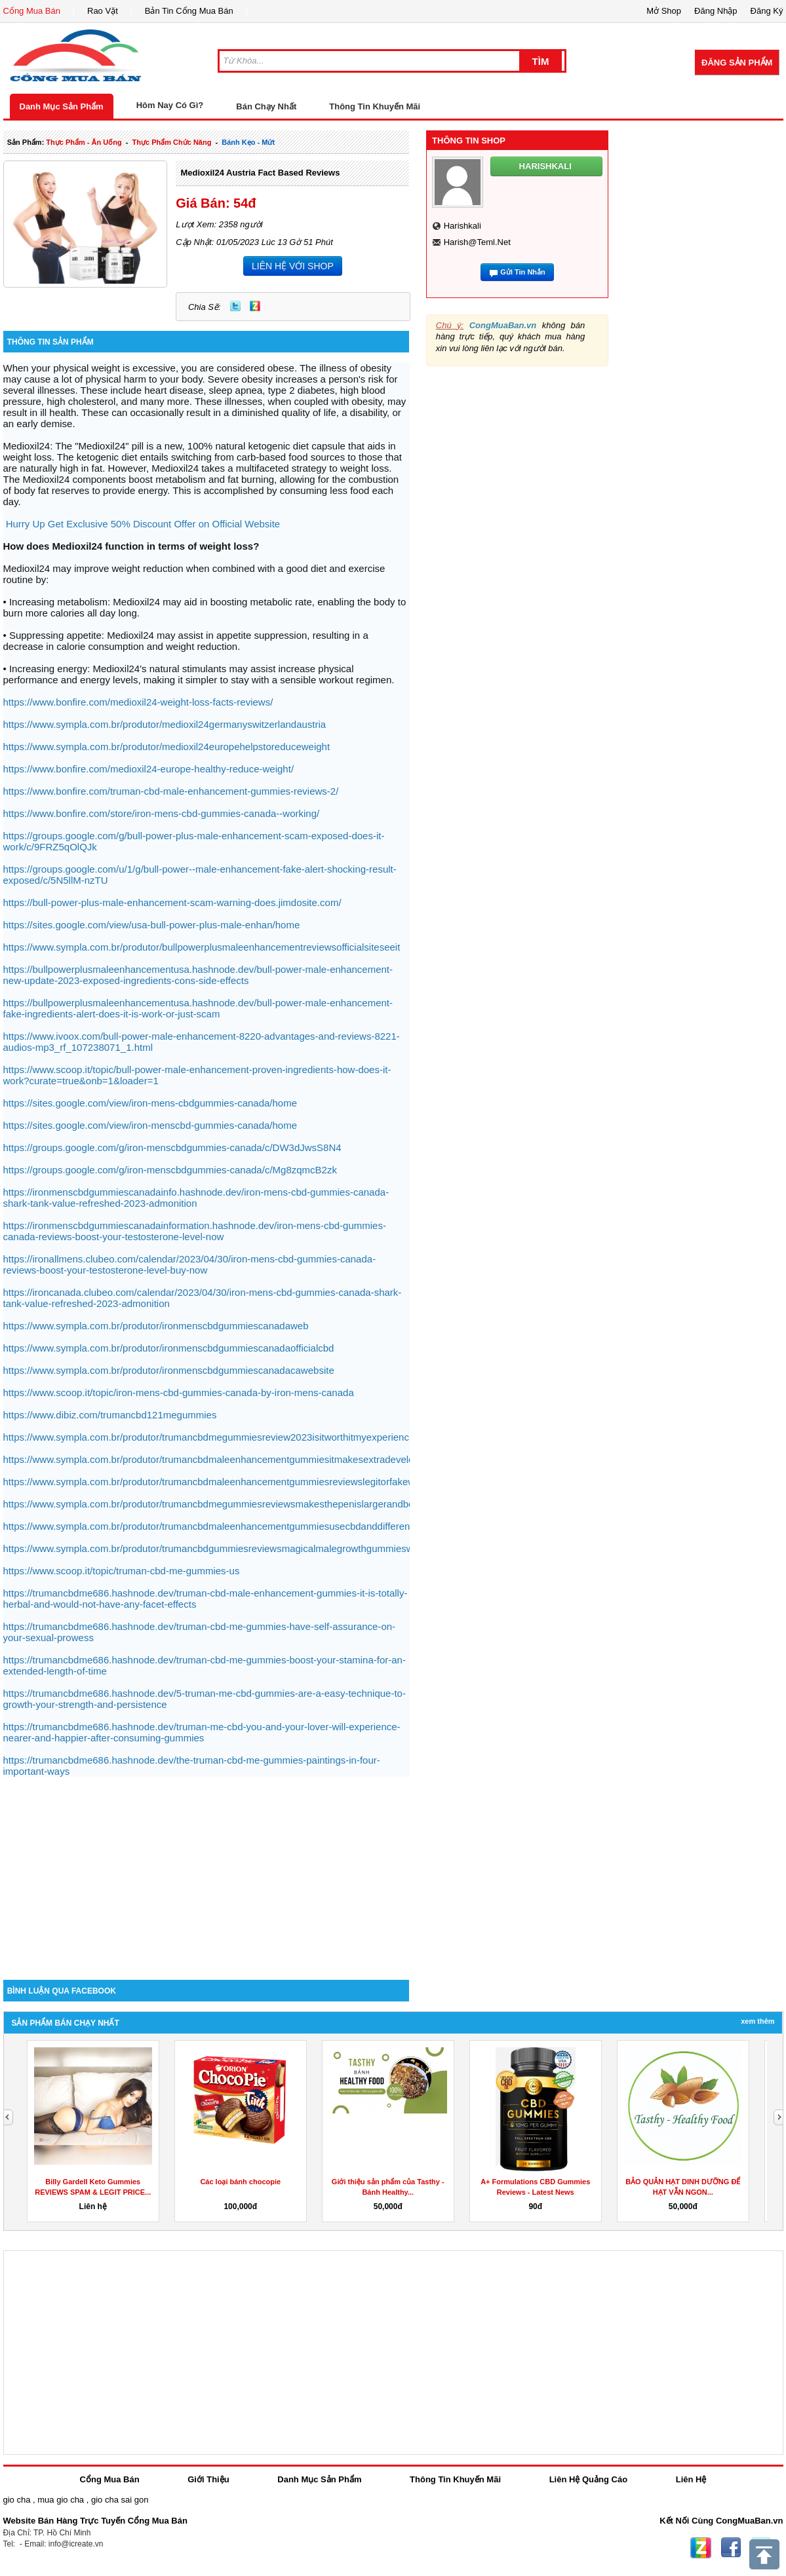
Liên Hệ (691, 2479)
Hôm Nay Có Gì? (170, 105)
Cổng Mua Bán (32, 11)
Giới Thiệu (208, 2479)
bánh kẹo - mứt (248, 142)
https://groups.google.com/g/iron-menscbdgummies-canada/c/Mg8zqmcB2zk (170, 1169)
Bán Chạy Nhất (266, 106)
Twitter (235, 306)
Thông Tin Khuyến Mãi (374, 106)
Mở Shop (663, 11)
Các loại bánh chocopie (240, 2182)
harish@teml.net (477, 242)
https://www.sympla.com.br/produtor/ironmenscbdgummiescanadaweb (156, 1325)
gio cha (17, 2500)
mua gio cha (60, 2500)
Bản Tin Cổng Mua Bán (189, 11)
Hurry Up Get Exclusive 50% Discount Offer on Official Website (143, 523)
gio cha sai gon (119, 2500)
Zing (255, 306)
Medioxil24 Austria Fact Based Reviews (260, 173)
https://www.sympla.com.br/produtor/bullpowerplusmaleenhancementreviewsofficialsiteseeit (202, 947)
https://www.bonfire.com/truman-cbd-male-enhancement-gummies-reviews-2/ (171, 791)
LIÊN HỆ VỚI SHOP (293, 266)
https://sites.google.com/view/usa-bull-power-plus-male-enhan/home (151, 924)
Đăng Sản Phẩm (736, 62)
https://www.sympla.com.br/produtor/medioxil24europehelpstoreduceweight (166, 746)
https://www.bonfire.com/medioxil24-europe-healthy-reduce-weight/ (148, 768)
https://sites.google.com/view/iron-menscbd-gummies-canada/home (150, 1125)
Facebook (730, 2547)
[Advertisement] (206, 1868)
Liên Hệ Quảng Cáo (588, 2479)
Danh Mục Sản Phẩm (62, 106)
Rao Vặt (102, 11)
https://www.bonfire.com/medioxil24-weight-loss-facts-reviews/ (138, 702)
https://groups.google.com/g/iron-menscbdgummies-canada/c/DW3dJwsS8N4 (172, 1147)
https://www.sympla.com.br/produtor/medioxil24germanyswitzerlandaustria (164, 724)
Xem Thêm (757, 2021)
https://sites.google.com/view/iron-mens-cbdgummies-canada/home (150, 1102)
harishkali (462, 226)
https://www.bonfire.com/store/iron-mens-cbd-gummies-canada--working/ (161, 813)
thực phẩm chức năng (172, 142)
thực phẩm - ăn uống (83, 142)
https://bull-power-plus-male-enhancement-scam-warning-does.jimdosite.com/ (172, 902)
